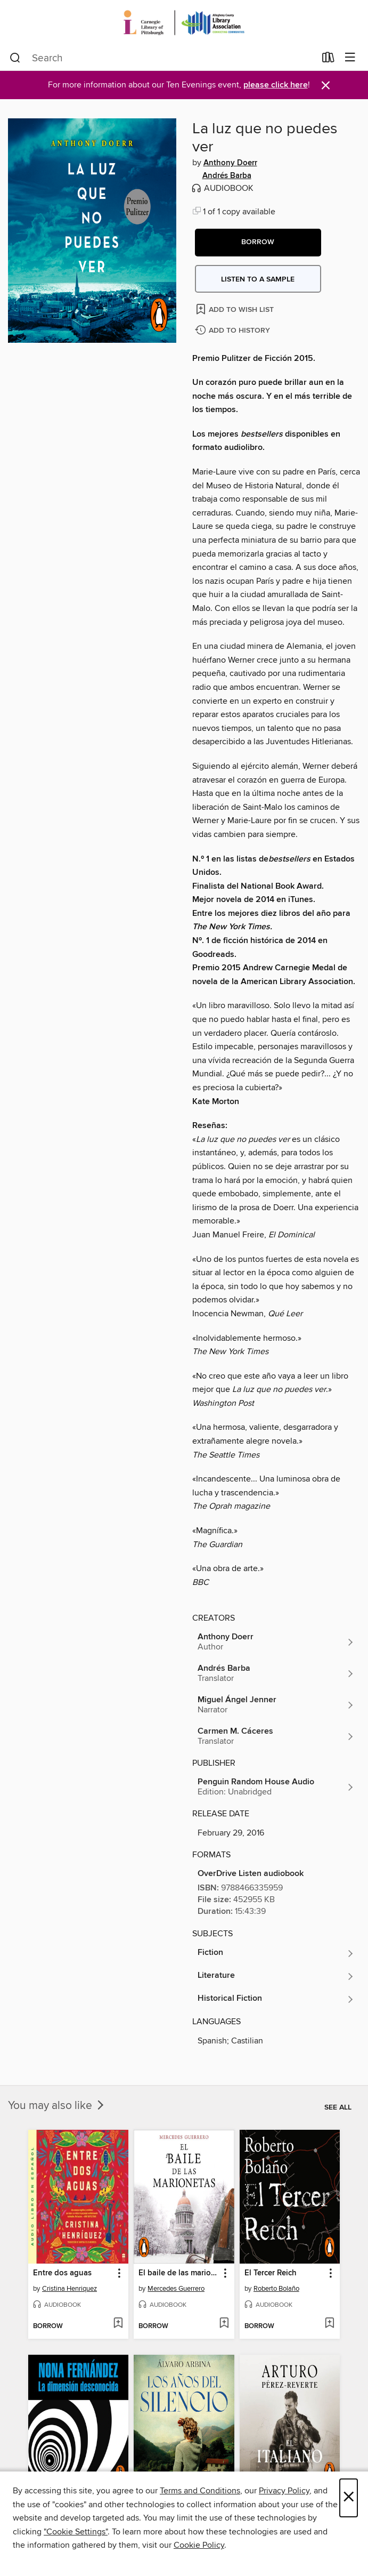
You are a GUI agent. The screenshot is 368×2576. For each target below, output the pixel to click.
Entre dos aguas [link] (62, 2273)
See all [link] (337, 2107)
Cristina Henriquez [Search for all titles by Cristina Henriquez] (69, 2288)
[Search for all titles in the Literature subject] (276, 1976)
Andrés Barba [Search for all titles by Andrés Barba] (226, 176)
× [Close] (348, 2497)
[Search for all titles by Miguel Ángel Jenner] (276, 1704)
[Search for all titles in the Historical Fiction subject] (276, 1999)
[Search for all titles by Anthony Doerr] (276, 1642)
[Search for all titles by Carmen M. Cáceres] (276, 1736)
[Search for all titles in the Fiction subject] (276, 1953)
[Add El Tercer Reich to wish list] (329, 2324)
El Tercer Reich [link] (270, 2273)
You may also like (57, 2106)
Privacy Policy (284, 2490)
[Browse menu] (350, 58)
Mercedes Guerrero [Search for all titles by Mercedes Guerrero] (176, 2288)
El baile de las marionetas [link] (178, 2273)
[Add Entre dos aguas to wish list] (118, 2324)
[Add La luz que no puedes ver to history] (234, 330)
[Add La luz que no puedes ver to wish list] (235, 309)
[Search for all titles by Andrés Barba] (276, 1673)
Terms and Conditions (200, 2490)
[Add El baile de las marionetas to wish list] (224, 2324)
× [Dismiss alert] (325, 85)
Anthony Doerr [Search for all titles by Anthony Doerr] (230, 163)
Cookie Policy (199, 2545)
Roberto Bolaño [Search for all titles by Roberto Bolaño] (276, 2288)
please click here (275, 85)
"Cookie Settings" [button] (76, 2531)
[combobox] (162, 58)
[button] (258, 242)
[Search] (15, 58)
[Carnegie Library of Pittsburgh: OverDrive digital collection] (184, 22)
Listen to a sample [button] (258, 279)
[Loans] (328, 60)
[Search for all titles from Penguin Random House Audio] (276, 1787)
